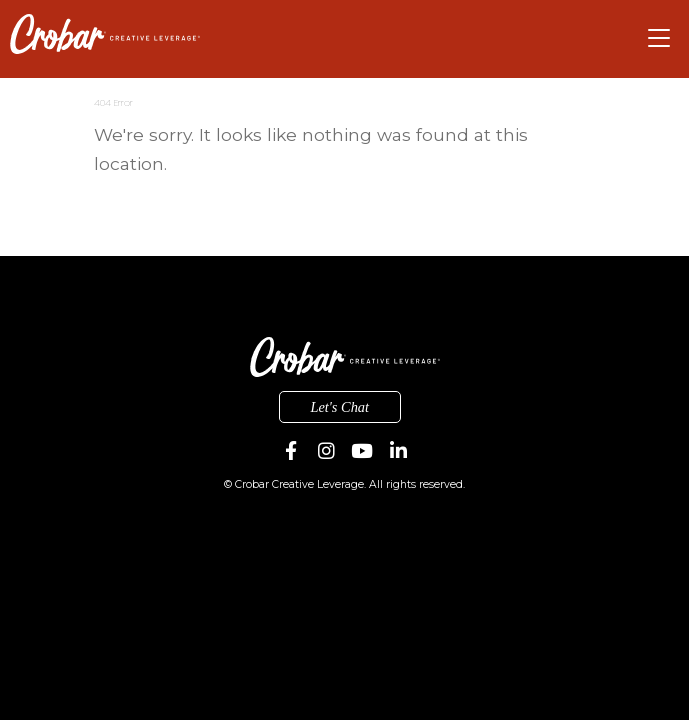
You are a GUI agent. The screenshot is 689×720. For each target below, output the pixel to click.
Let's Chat (339, 407)
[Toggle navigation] (659, 38)
